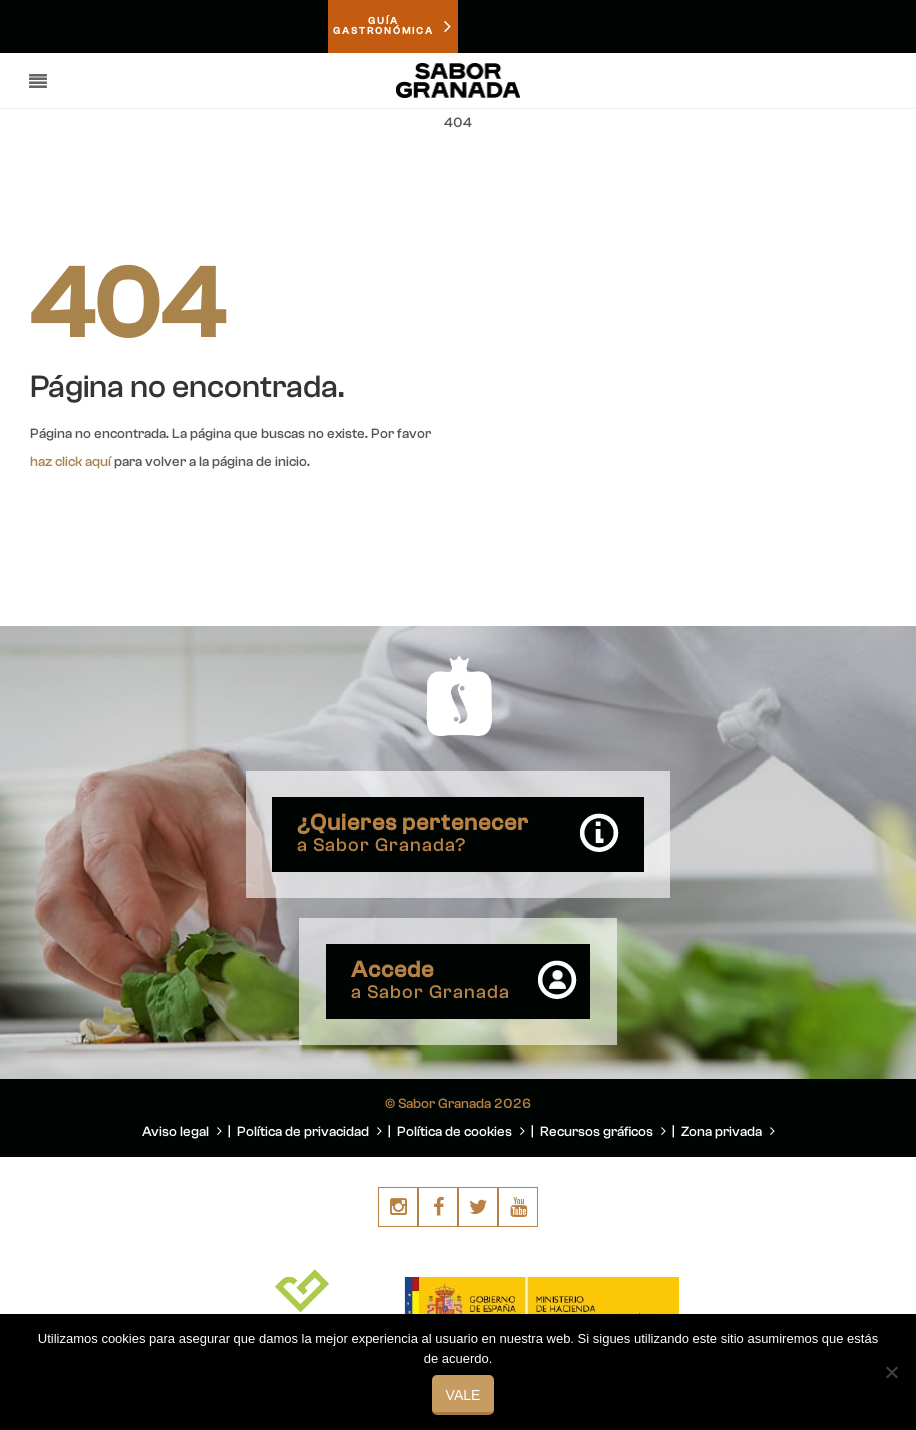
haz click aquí (70, 462)
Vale (463, 1395)
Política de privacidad (309, 1132)
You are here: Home (774, 171)
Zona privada (728, 1132)
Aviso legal (182, 1132)
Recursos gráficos (603, 1132)
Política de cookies (461, 1132)
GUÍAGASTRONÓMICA (393, 27)
